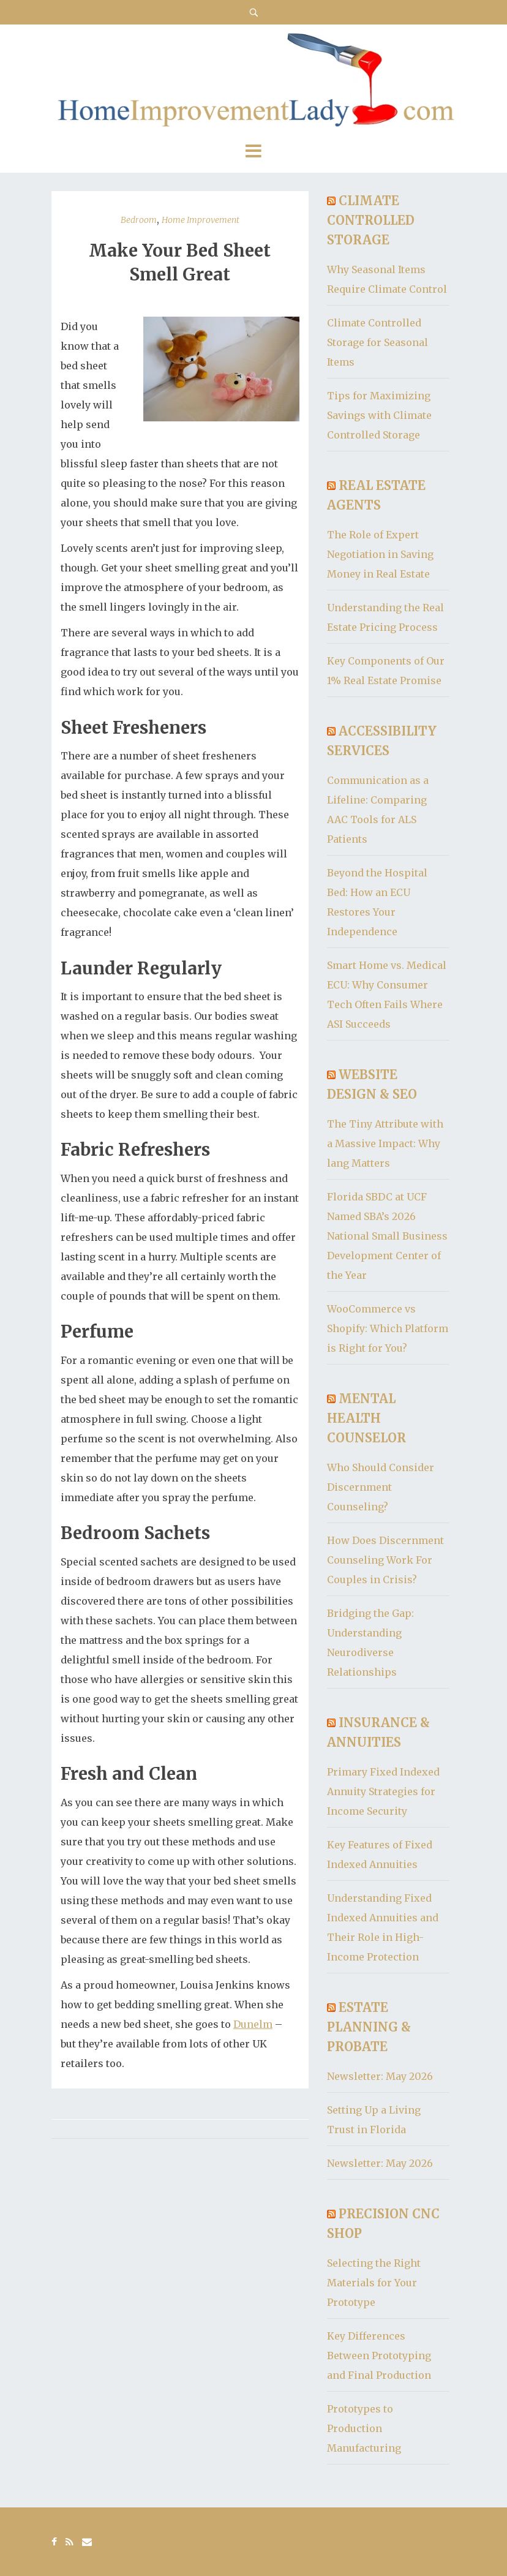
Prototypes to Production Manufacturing (364, 2428)
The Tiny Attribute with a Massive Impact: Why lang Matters (385, 1143)
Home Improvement (200, 219)
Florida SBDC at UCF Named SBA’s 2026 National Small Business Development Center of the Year (387, 1236)
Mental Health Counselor (366, 1418)
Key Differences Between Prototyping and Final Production (379, 2355)
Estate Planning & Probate (369, 2027)
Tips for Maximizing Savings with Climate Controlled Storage (379, 415)
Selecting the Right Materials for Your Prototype (374, 2282)
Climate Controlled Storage (371, 220)
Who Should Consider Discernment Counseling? (380, 1487)
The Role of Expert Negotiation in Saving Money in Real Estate (380, 554)
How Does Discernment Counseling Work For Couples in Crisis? (385, 1560)
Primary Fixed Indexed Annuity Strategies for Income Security (383, 1791)
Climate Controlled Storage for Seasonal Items (377, 342)
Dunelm (252, 2024)
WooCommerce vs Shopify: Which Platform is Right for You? (387, 1328)
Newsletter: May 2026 (380, 2076)
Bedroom (139, 219)
